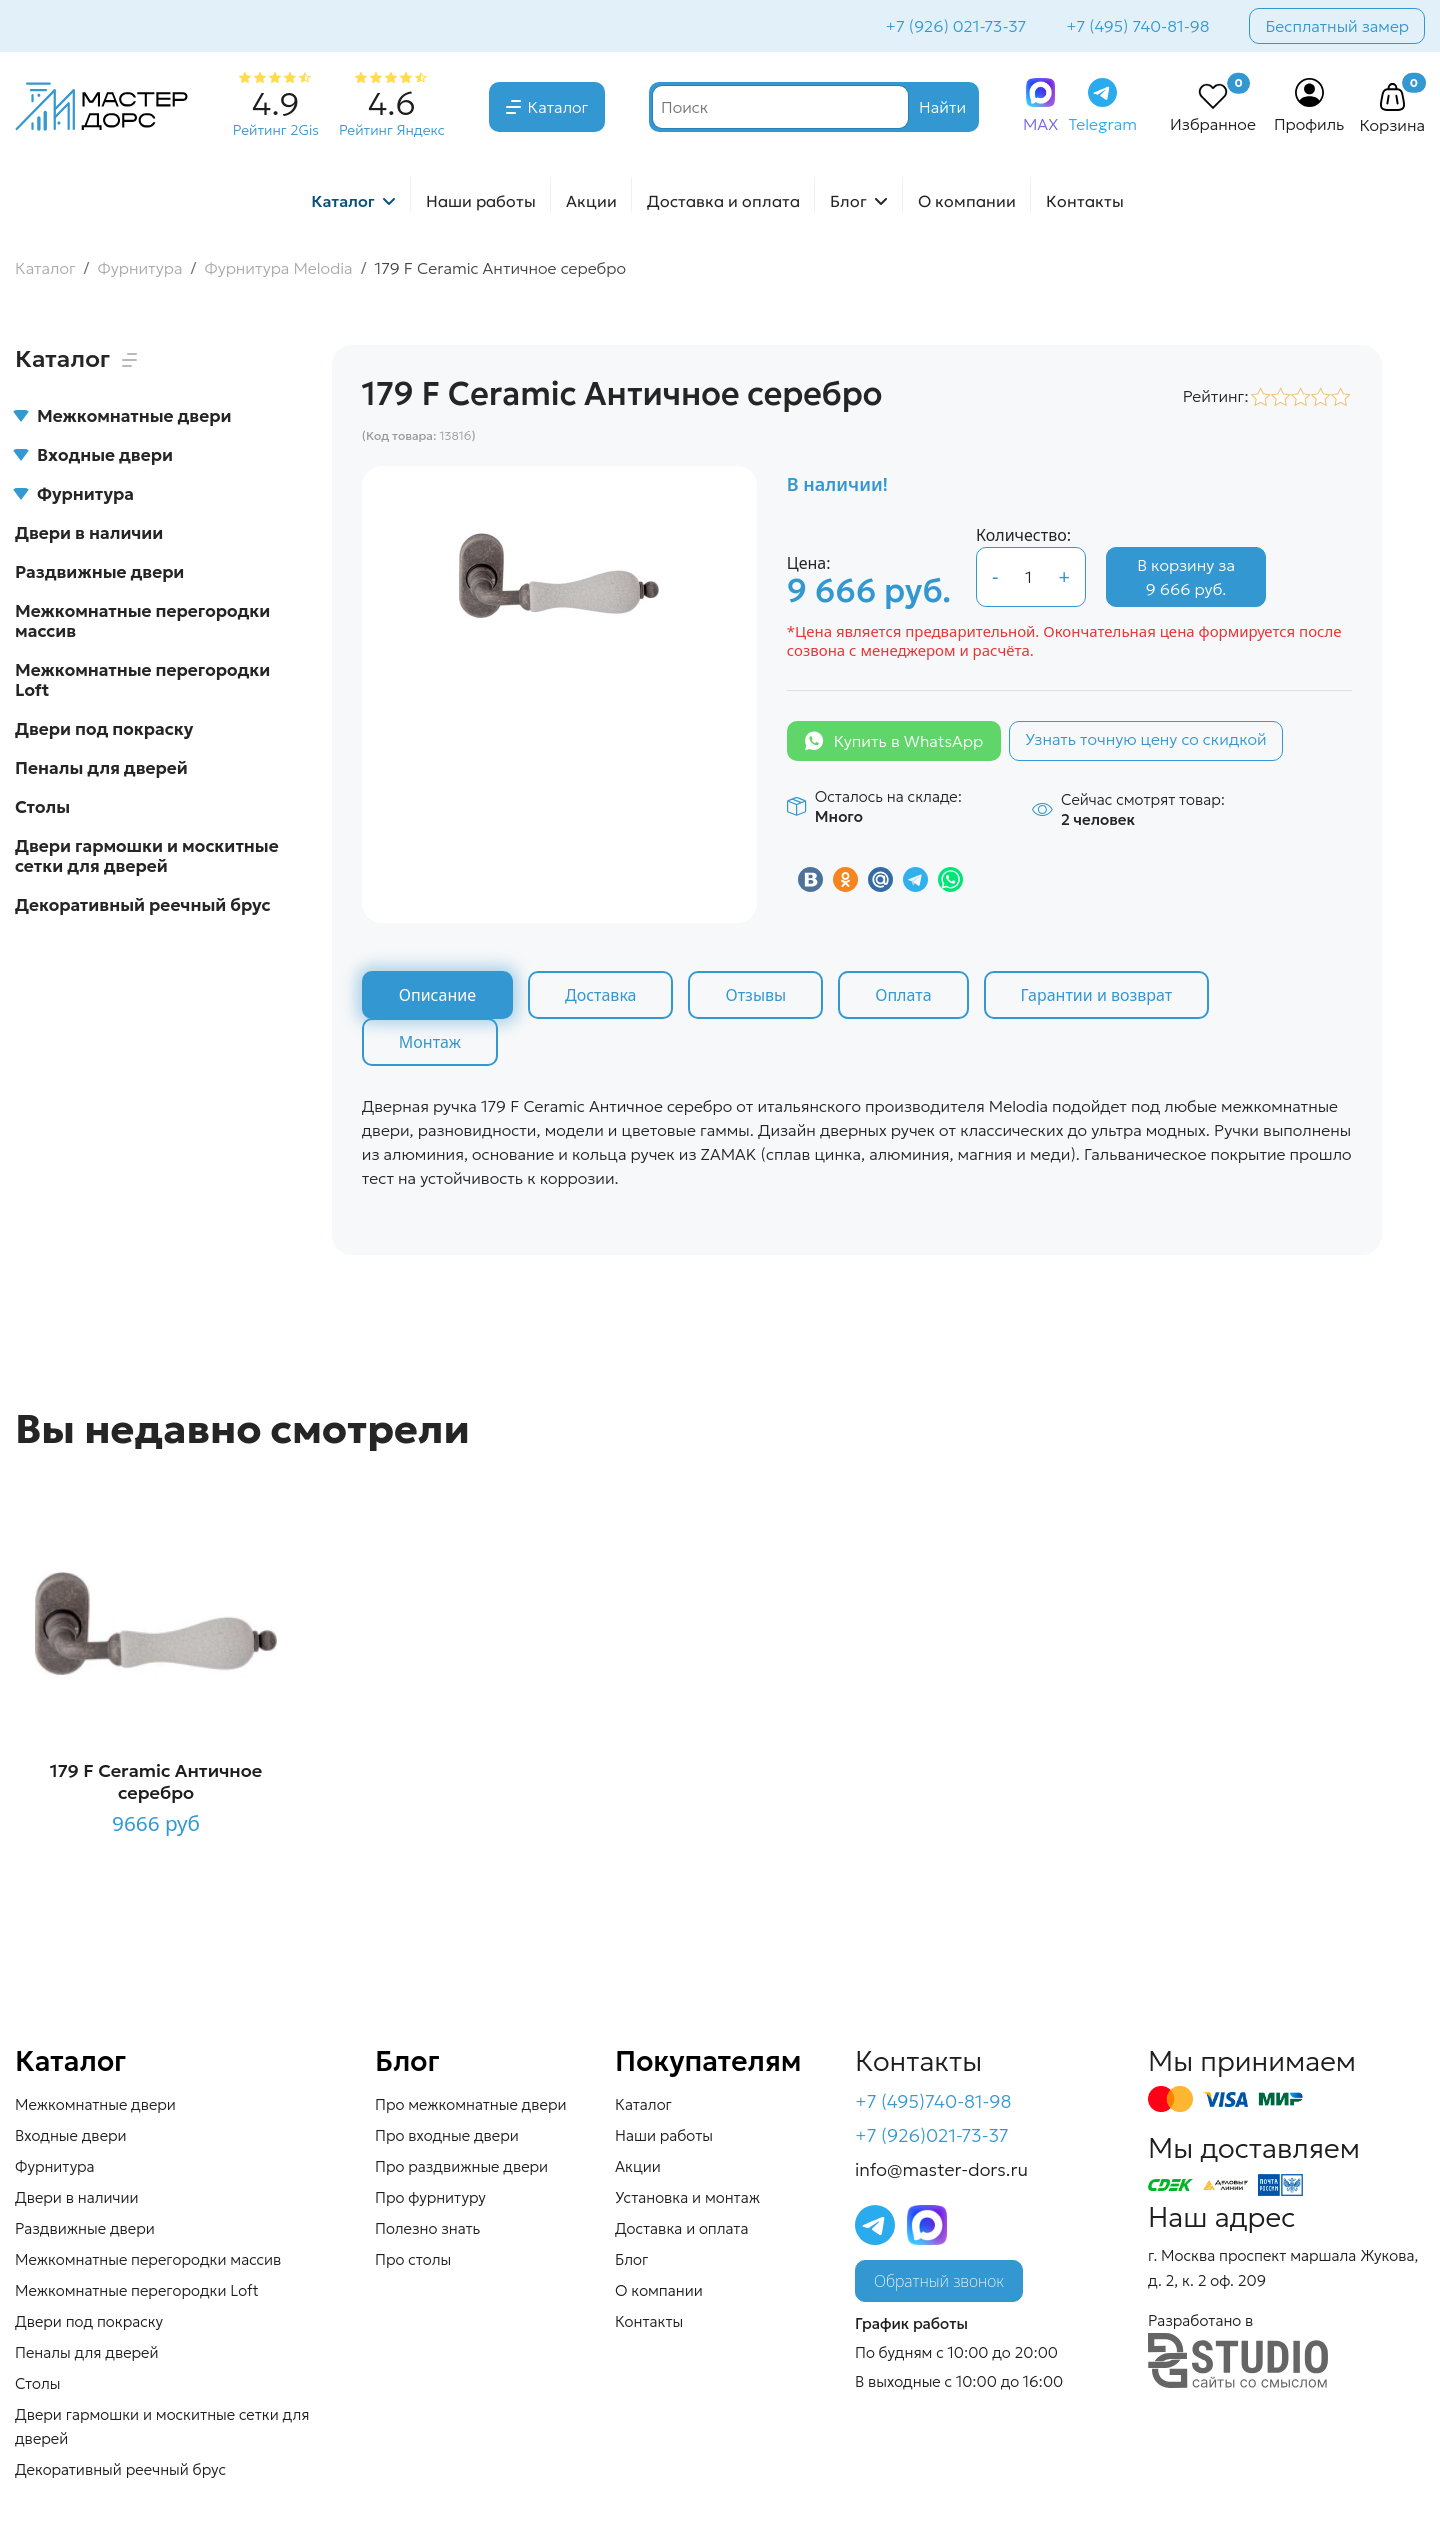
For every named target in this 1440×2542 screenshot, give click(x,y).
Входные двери (94, 455)
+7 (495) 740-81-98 (1137, 26)
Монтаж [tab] (430, 1042)
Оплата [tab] (903, 995)
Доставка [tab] (601, 995)
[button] (1392, 98)
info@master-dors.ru (941, 2169)
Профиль (1309, 124)
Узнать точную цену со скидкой (1146, 739)
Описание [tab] (437, 995)
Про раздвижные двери (461, 2166)
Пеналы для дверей (101, 768)
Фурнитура (74, 494)
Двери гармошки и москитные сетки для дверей (147, 856)
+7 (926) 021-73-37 (956, 26)
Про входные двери (447, 2135)
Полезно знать (427, 2228)
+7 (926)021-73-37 (932, 2135)
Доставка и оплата (723, 201)
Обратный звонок (939, 2281)
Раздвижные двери (99, 572)
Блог (848, 201)
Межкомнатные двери (123, 416)
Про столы (413, 2259)
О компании (967, 201)
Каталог (558, 107)
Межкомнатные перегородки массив (142, 621)
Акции (591, 201)
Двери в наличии (89, 533)
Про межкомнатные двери (470, 2104)
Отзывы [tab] (755, 995)
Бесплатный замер (1337, 26)
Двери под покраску (104, 729)
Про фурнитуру (430, 2197)
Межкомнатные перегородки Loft (142, 680)
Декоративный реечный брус (143, 905)
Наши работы (481, 201)
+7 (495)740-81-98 (933, 2101)
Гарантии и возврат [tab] (1097, 995)
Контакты (1085, 201)
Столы (42, 807)
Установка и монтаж (687, 2197)
